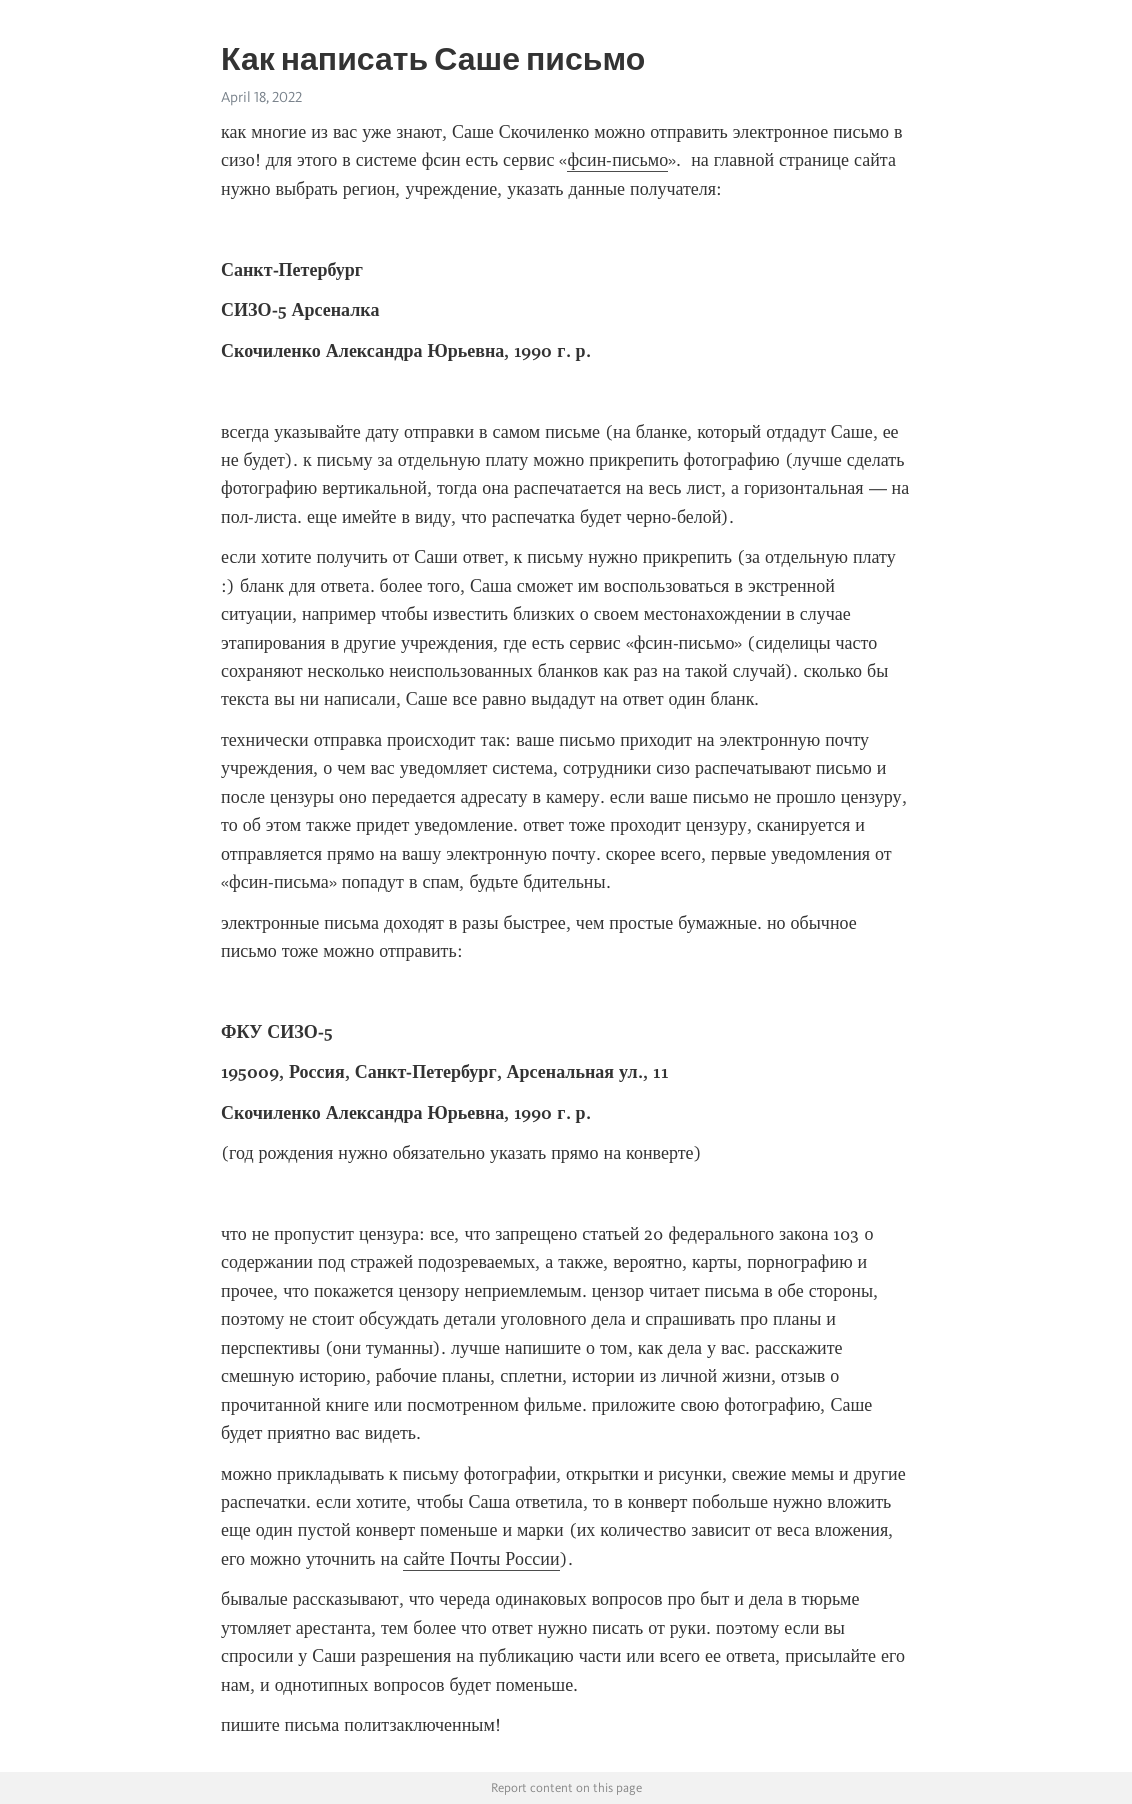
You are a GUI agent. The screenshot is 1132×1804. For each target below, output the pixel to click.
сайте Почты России (481, 1559)
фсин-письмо (617, 160)
